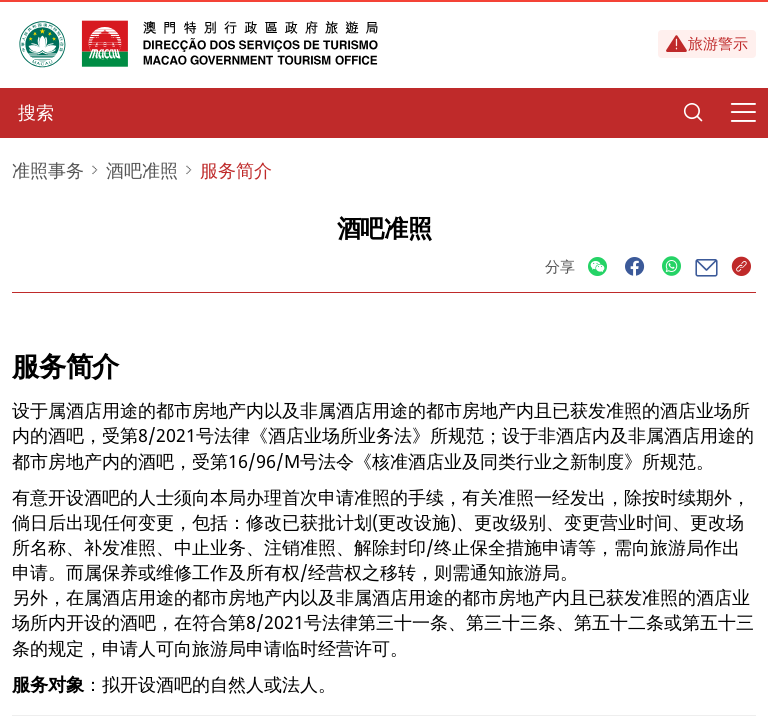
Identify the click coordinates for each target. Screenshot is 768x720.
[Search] (693, 113)
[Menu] (743, 113)
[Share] (597, 267)
